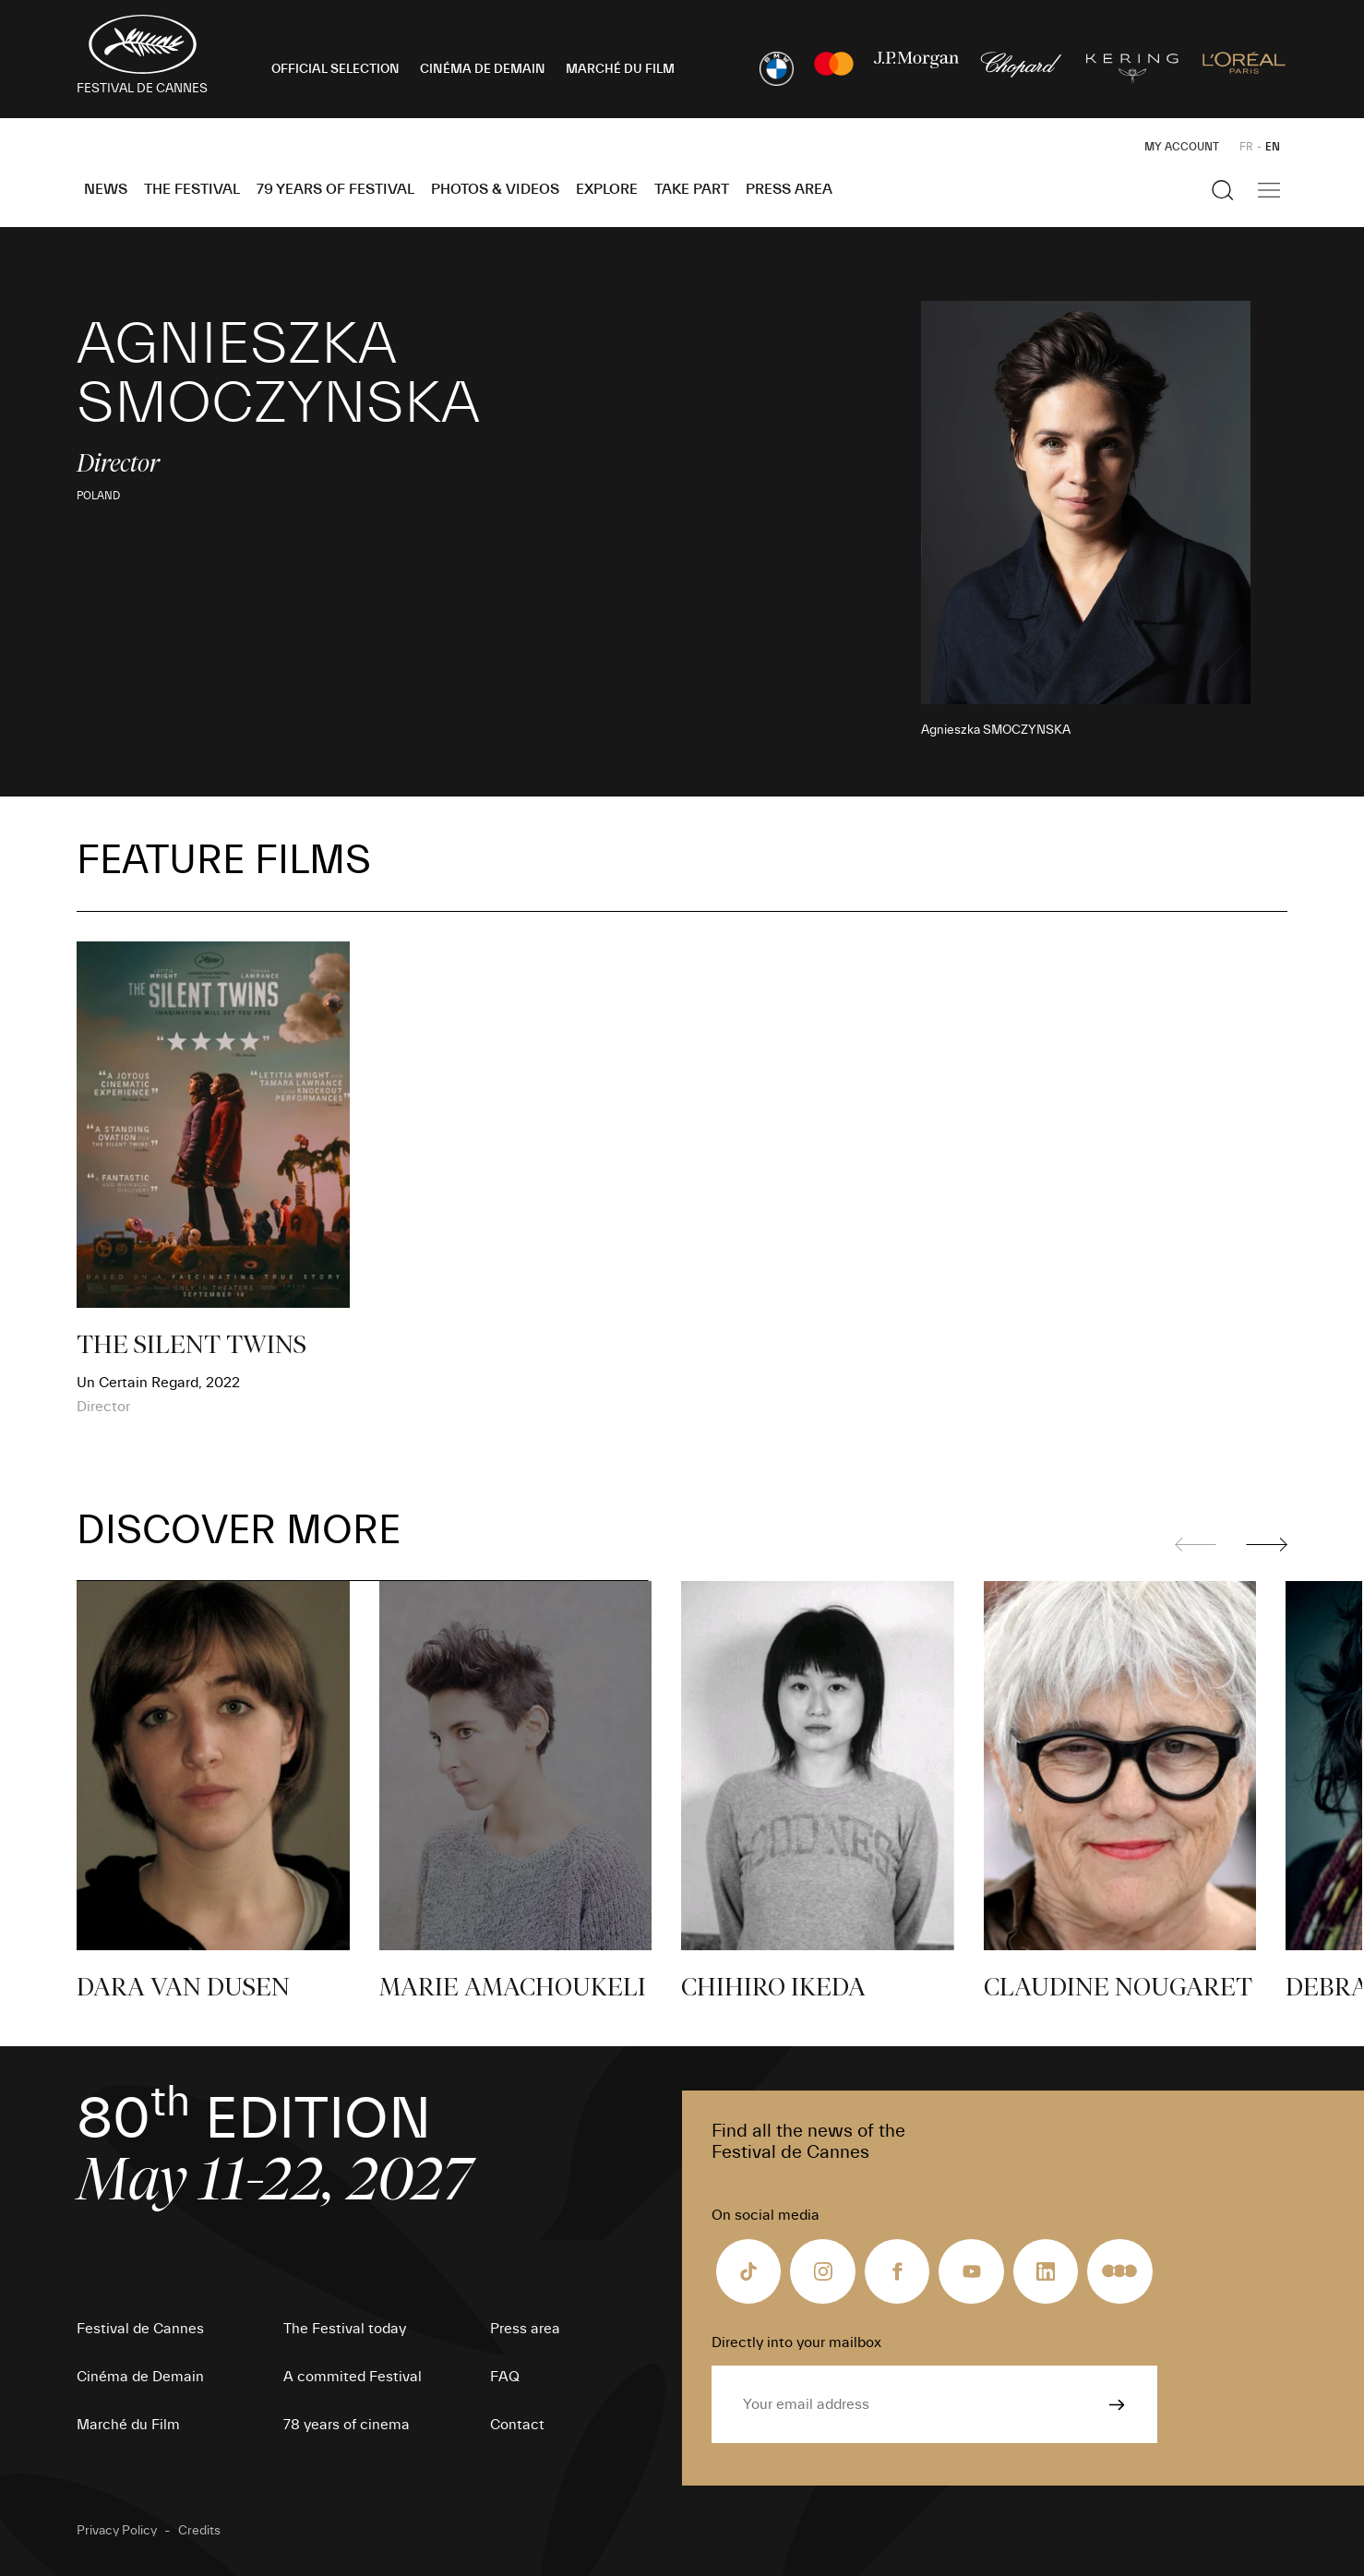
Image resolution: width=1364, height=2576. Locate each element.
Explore (607, 189)
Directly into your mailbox (796, 2342)
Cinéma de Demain (140, 2376)
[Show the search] (1223, 190)
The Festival (192, 189)
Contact (517, 2424)
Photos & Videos (495, 189)
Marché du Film (128, 2424)
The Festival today (344, 2328)
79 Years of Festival (335, 189)
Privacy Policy (117, 2530)
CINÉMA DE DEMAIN (482, 69)
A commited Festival (352, 2376)
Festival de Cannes (140, 2328)
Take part (691, 189)
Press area (789, 189)
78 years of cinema (346, 2424)
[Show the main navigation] (1269, 190)
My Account (1181, 146)
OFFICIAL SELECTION (335, 69)
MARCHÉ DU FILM (620, 69)
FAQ (505, 2376)
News (105, 189)
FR (1246, 146)
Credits (199, 2530)
